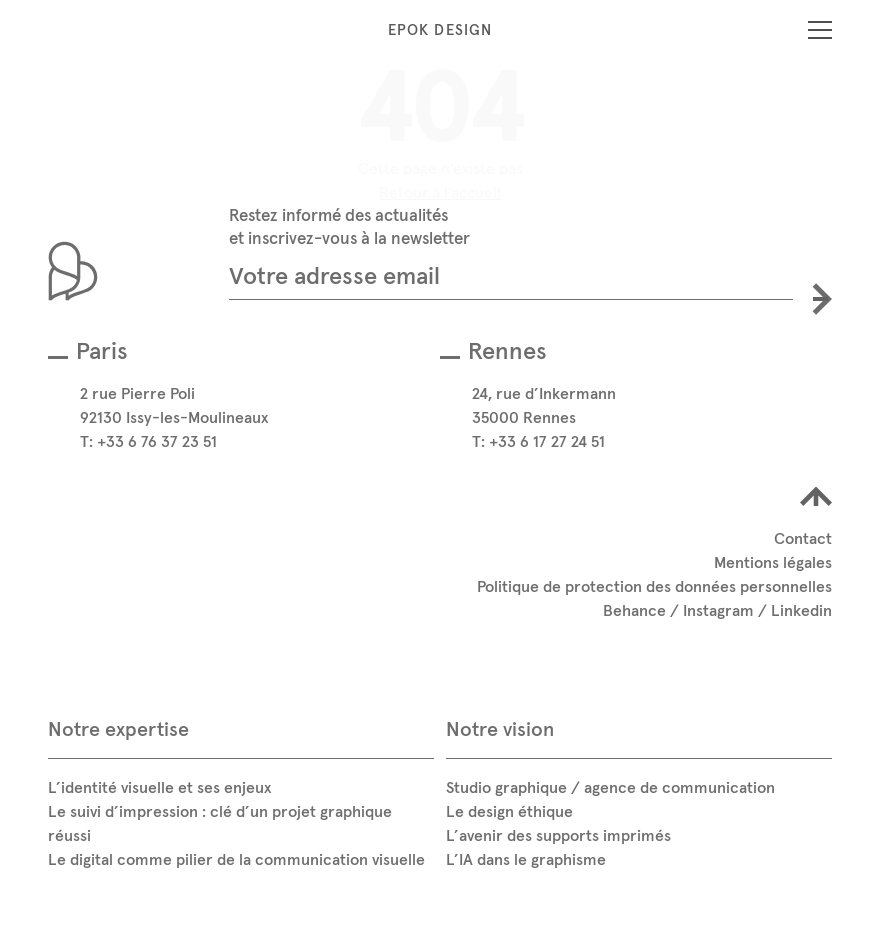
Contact (803, 538)
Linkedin (801, 610)
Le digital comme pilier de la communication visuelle (236, 859)
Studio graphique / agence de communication (610, 787)
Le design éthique (509, 811)
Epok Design (440, 29)
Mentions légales (773, 562)
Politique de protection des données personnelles (654, 586)
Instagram (718, 610)
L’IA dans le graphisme (526, 859)
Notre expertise (118, 729)
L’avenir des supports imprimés (558, 835)
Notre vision (500, 729)
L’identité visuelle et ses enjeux (159, 787)
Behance (634, 610)
